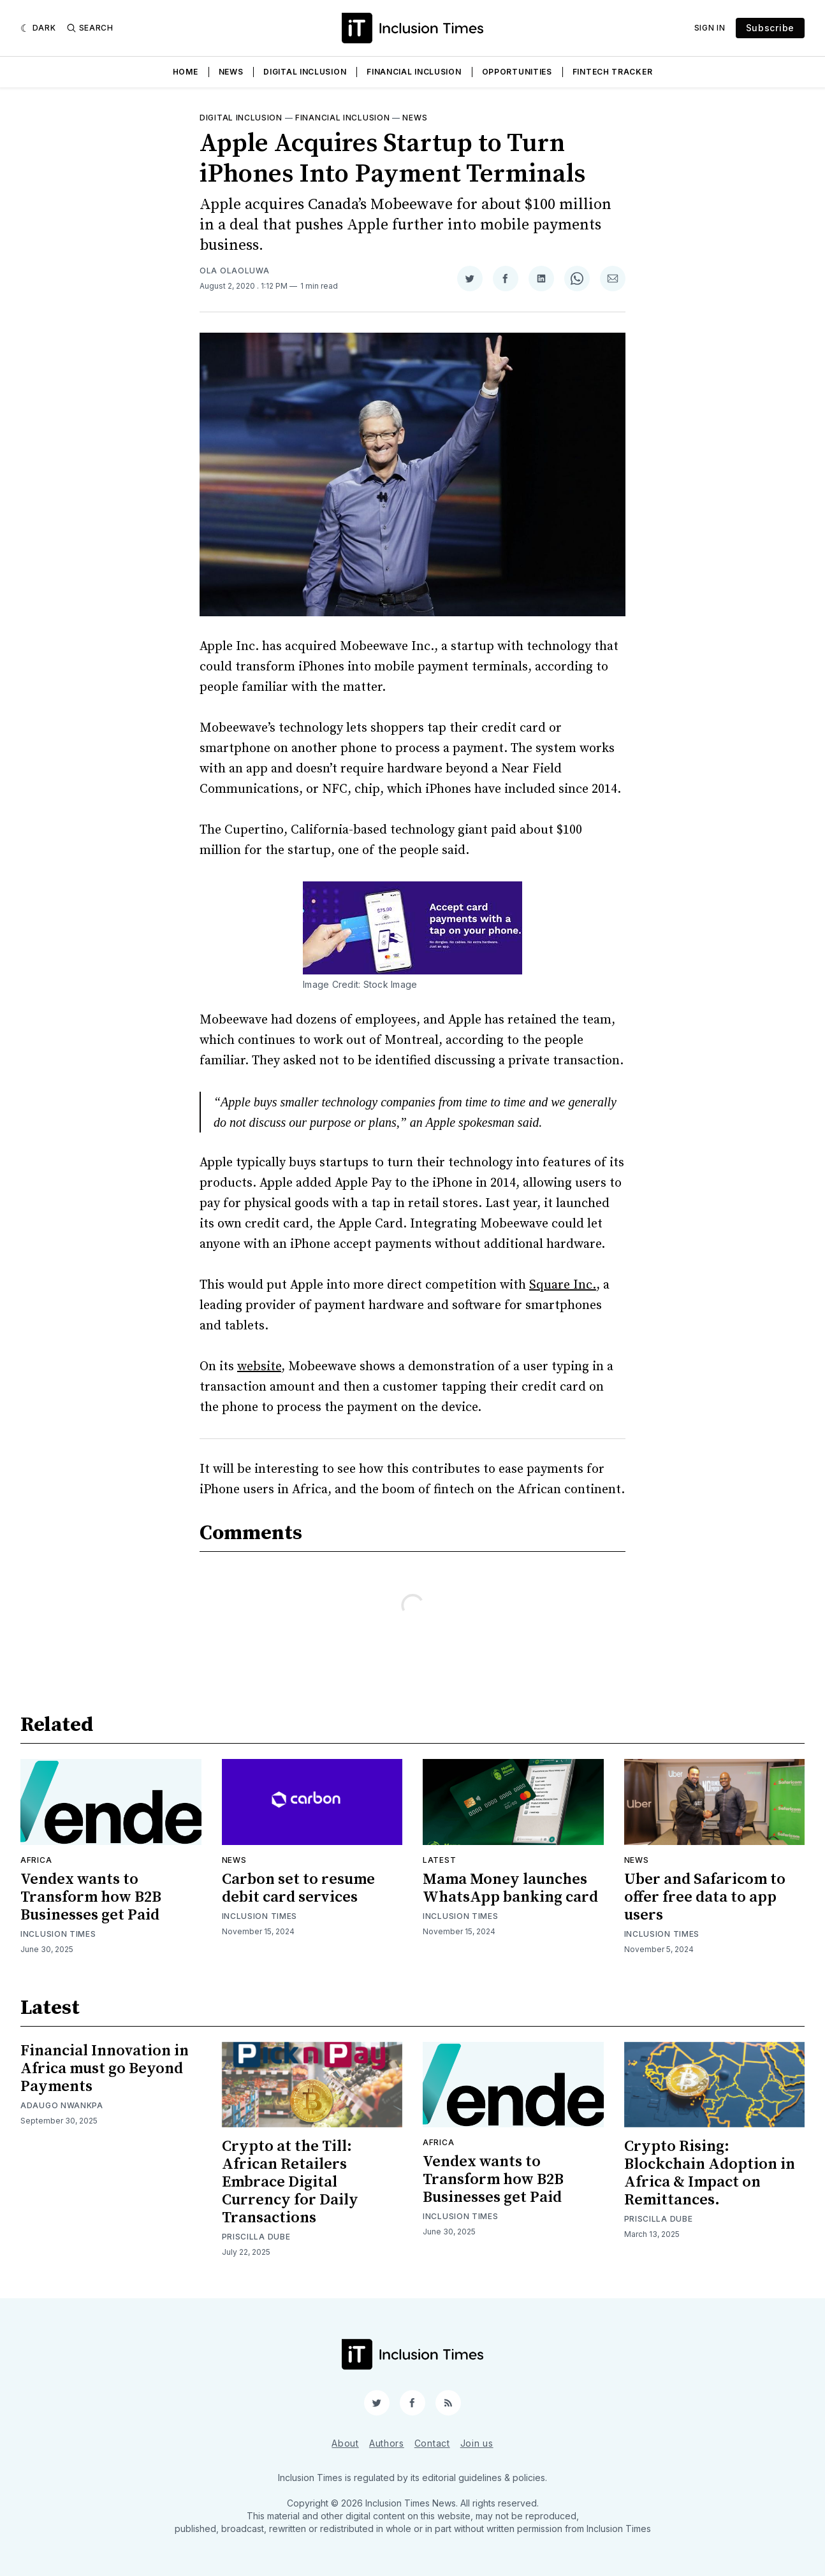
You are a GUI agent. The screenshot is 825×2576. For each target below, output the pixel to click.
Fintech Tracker (613, 71)
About (345, 2443)
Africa (36, 1860)
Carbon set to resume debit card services (298, 1888)
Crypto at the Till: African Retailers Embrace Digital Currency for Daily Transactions (290, 2182)
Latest (439, 1860)
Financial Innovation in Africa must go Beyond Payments (104, 2068)
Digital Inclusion (304, 71)
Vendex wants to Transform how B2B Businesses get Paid (90, 1897)
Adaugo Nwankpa (61, 2105)
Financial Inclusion (414, 71)
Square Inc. (562, 1285)
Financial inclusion (342, 117)
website (259, 1367)
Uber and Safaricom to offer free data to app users (704, 1897)
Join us (476, 2443)
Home (185, 71)
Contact (432, 2443)
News (231, 71)
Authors (386, 2443)
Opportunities (517, 71)
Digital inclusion (241, 117)
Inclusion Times (58, 1934)
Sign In (710, 28)
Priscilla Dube (256, 2236)
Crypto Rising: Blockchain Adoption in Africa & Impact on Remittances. (709, 2173)
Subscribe (770, 27)
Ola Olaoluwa (234, 270)
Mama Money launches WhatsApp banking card (510, 1888)
